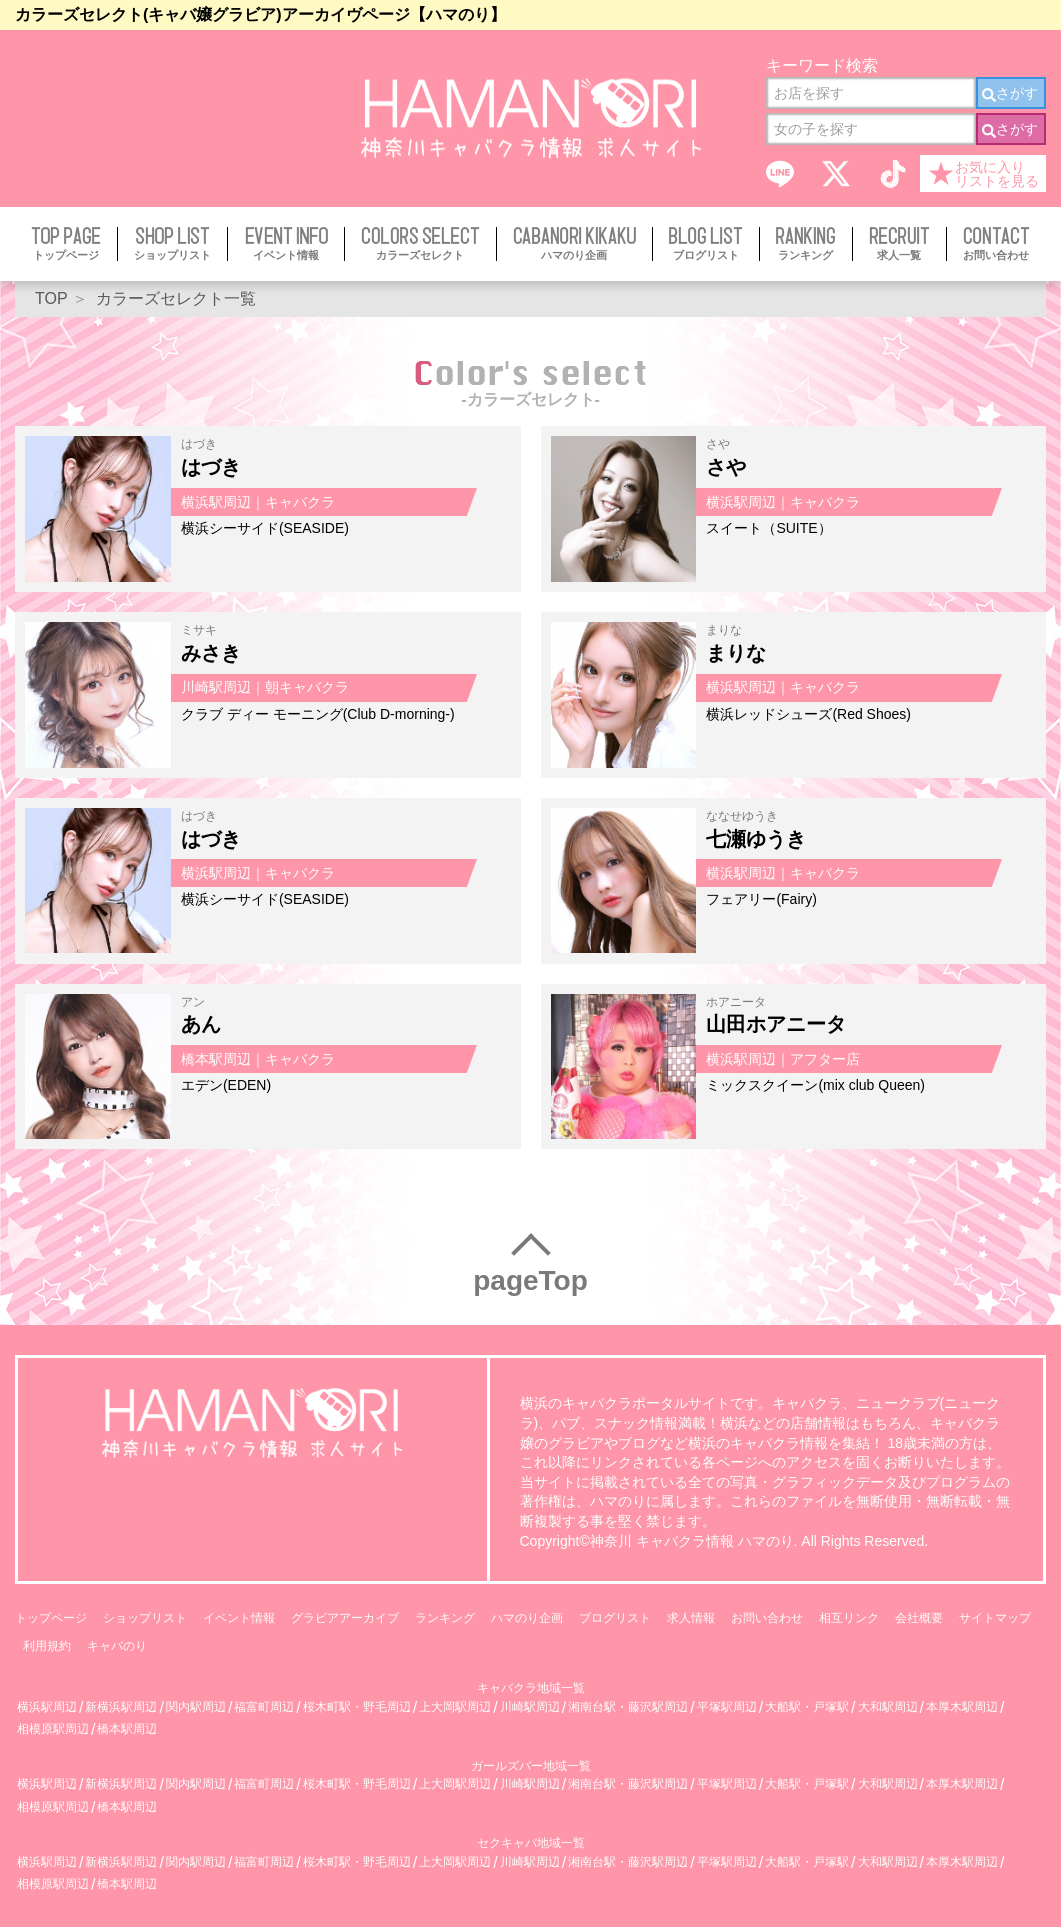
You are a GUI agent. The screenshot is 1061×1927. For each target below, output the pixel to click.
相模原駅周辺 (53, 1729)
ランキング (445, 1618)
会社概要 (919, 1618)
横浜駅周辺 (47, 1707)
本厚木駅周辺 (962, 1707)
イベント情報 (239, 1618)
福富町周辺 (264, 1707)
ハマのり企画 (527, 1618)
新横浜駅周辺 (121, 1707)
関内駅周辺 (196, 1707)
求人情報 (691, 1618)
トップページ (51, 1618)
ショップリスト (145, 1618)
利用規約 (47, 1646)
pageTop (530, 1280)
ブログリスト (615, 1618)
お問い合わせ (767, 1618)
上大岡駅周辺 (455, 1707)
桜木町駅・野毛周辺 (357, 1707)
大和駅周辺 (888, 1707)
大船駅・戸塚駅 (807, 1707)
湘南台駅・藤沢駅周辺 (628, 1707)
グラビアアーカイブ (345, 1618)
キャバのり (117, 1646)
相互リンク (849, 1618)
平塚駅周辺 (727, 1707)
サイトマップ (995, 1618)
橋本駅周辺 (127, 1729)
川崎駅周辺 (530, 1707)
